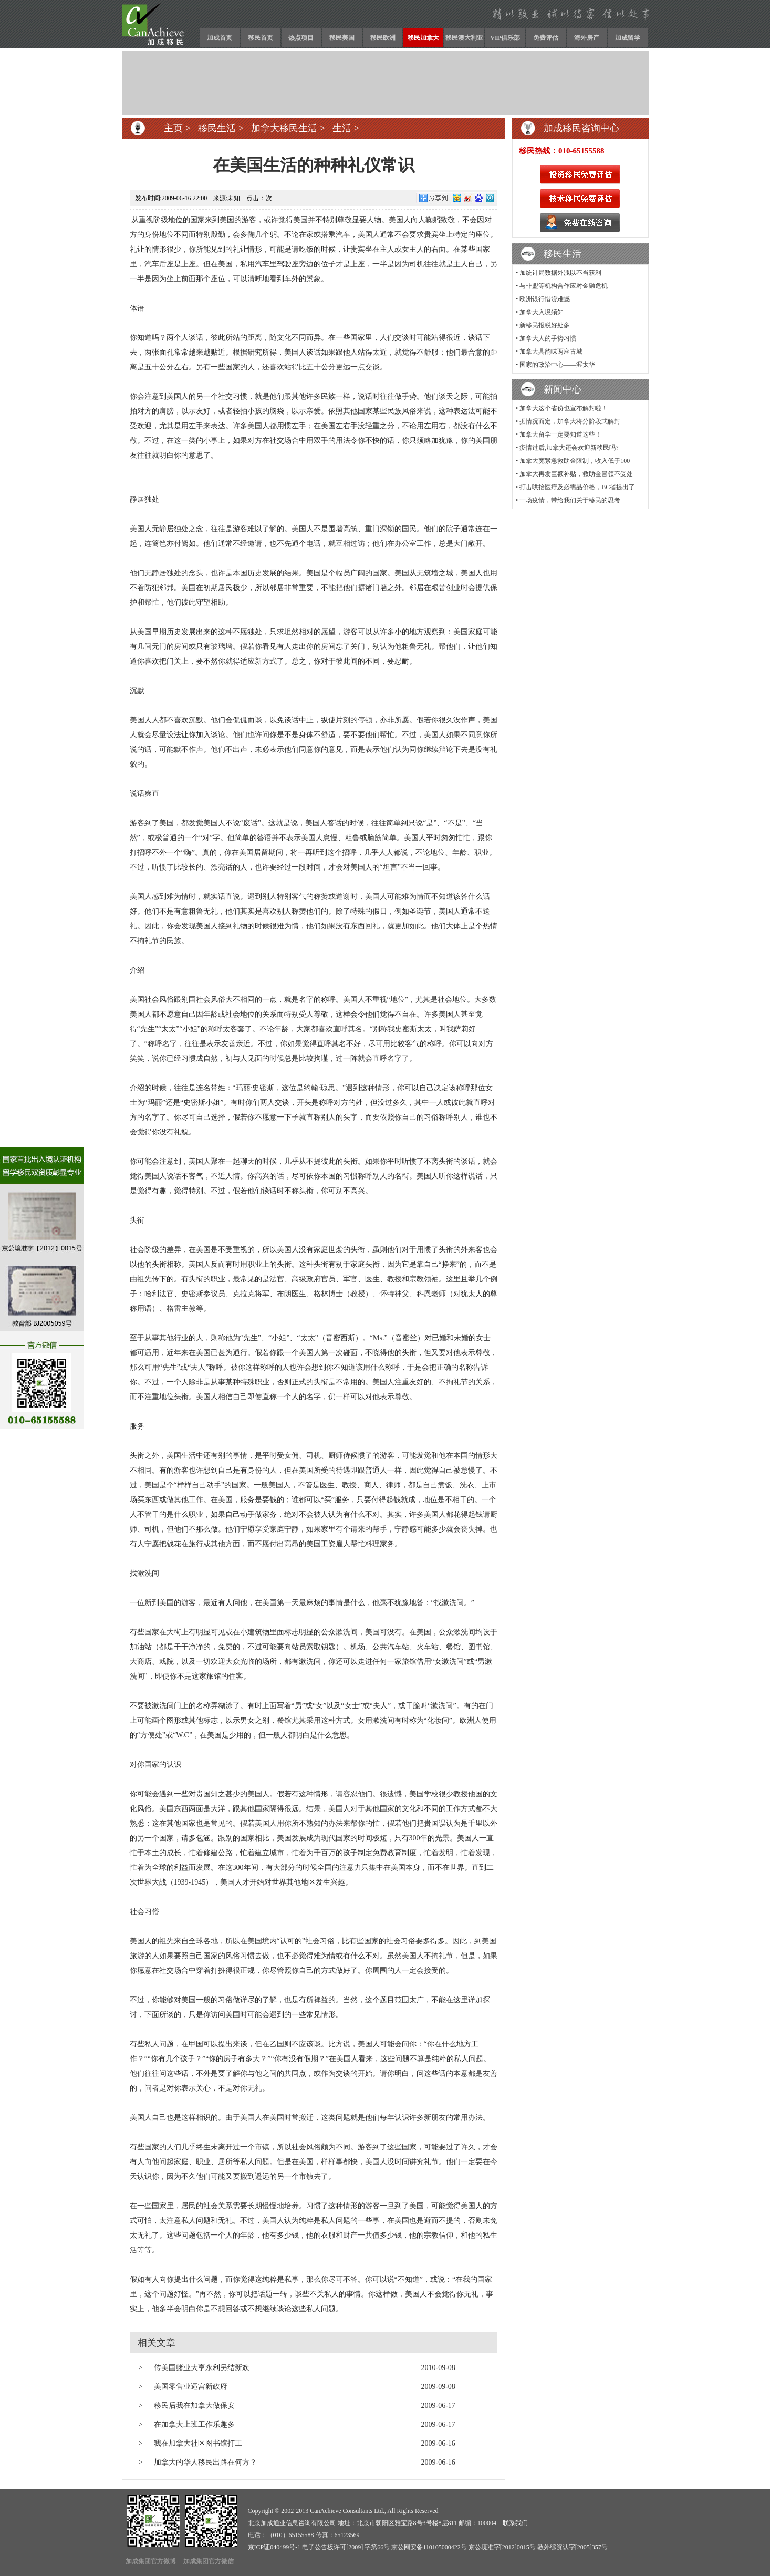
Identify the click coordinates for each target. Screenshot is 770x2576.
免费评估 (545, 38)
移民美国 (342, 38)
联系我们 (515, 2523)
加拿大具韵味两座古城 (550, 351)
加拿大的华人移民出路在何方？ (205, 2462)
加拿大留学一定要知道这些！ (560, 434)
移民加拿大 (423, 38)
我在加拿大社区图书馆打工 (198, 2443)
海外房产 (586, 38)
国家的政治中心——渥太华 (557, 364)
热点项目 (301, 38)
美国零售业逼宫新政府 (190, 2387)
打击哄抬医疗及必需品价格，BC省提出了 (577, 487)
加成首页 (219, 38)
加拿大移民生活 (284, 128)
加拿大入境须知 (541, 312)
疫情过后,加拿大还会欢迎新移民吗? (568, 447)
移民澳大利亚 (464, 38)
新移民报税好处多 (544, 325)
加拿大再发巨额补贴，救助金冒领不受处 (576, 474)
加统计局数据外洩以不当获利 (560, 272)
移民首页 (260, 38)
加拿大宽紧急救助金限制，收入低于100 (574, 460)
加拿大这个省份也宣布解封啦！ (563, 408)
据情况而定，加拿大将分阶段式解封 (569, 421)
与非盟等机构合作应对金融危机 (563, 285)
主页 (173, 128)
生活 (341, 128)
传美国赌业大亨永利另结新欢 (201, 2368)
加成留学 (627, 38)
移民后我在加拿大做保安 (194, 2405)
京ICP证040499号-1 (274, 2547)
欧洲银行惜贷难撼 (544, 299)
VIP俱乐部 (505, 38)
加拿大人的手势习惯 (547, 338)
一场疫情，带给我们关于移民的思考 (569, 500)
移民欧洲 (383, 38)
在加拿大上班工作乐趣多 (194, 2424)
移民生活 (217, 128)
